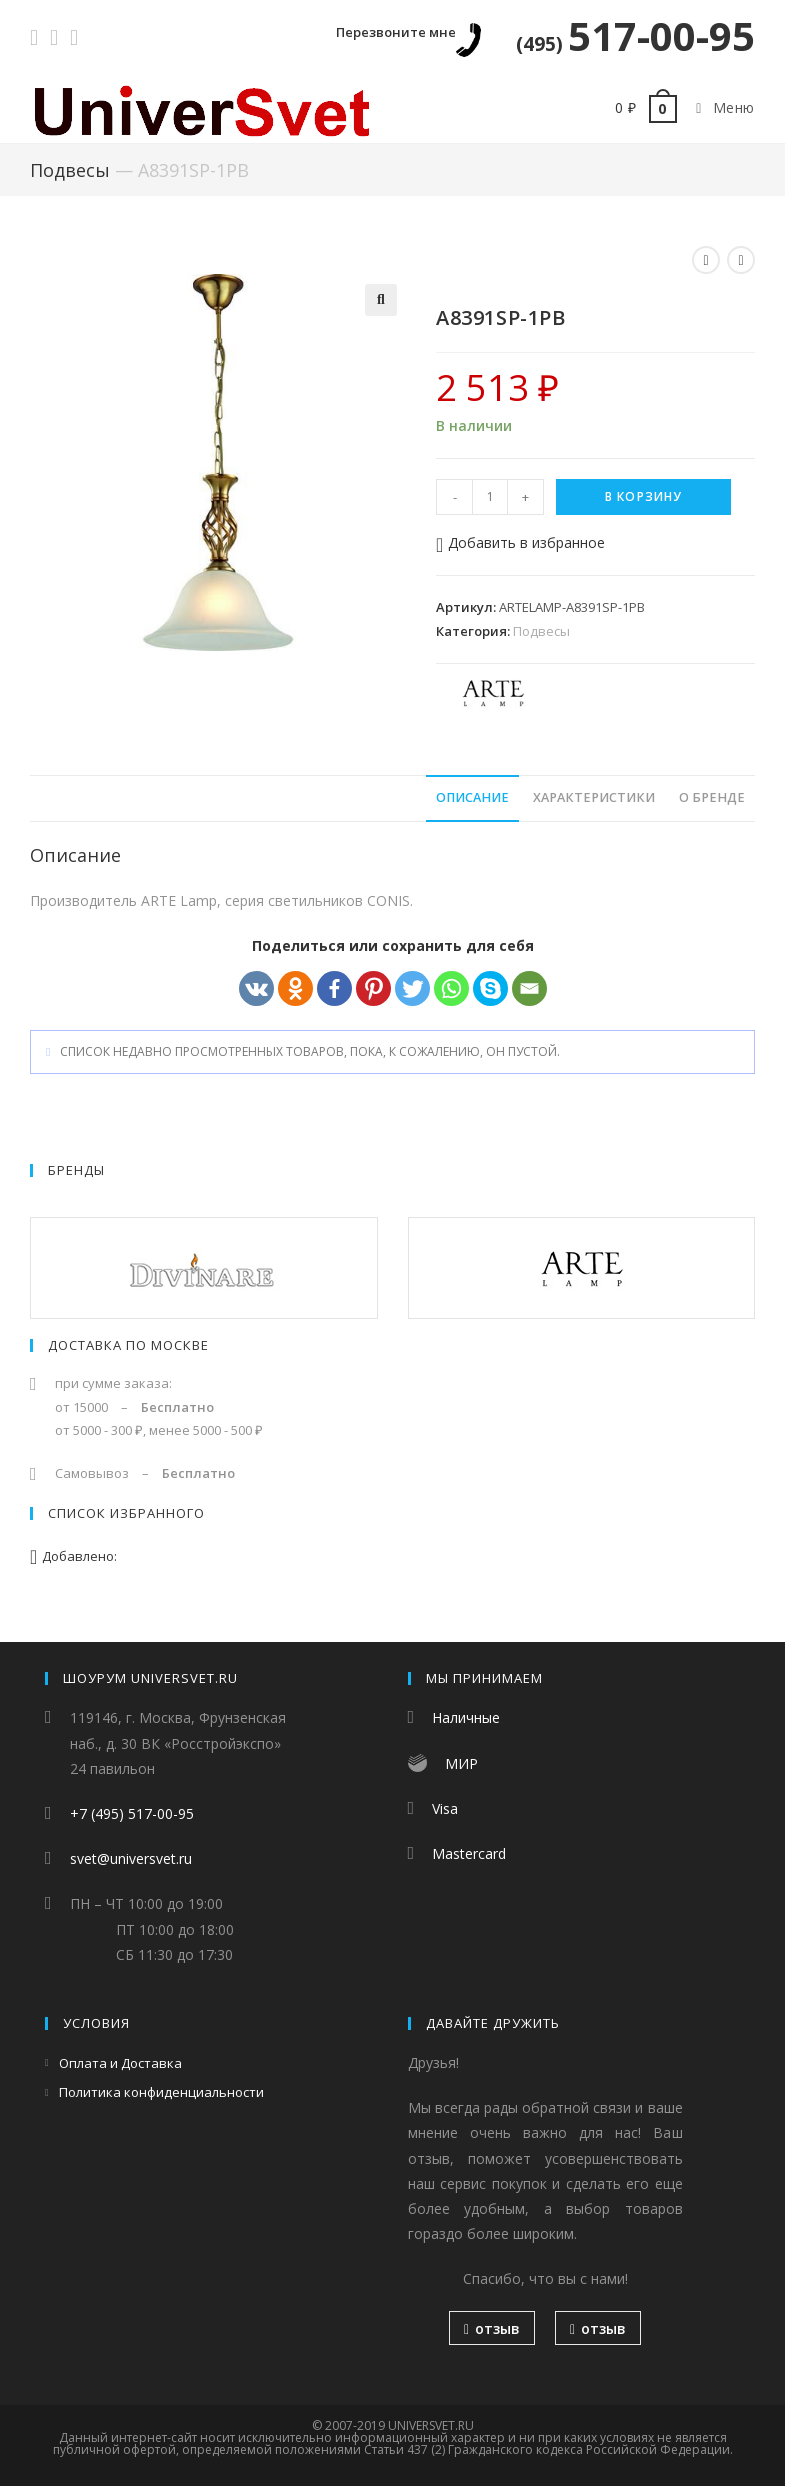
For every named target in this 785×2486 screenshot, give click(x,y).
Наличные (466, 1717)
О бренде (712, 797)
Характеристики (594, 797)
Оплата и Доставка (120, 2063)
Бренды (76, 1170)
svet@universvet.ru (131, 1858)
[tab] (472, 798)
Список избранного (126, 1513)
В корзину (644, 496)
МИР (461, 1763)
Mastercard (469, 1853)
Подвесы (70, 170)
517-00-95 (635, 35)
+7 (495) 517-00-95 (132, 1813)
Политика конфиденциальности (161, 2092)
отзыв (492, 2328)
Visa (445, 1808)
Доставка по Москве (128, 1345)
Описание (472, 797)
